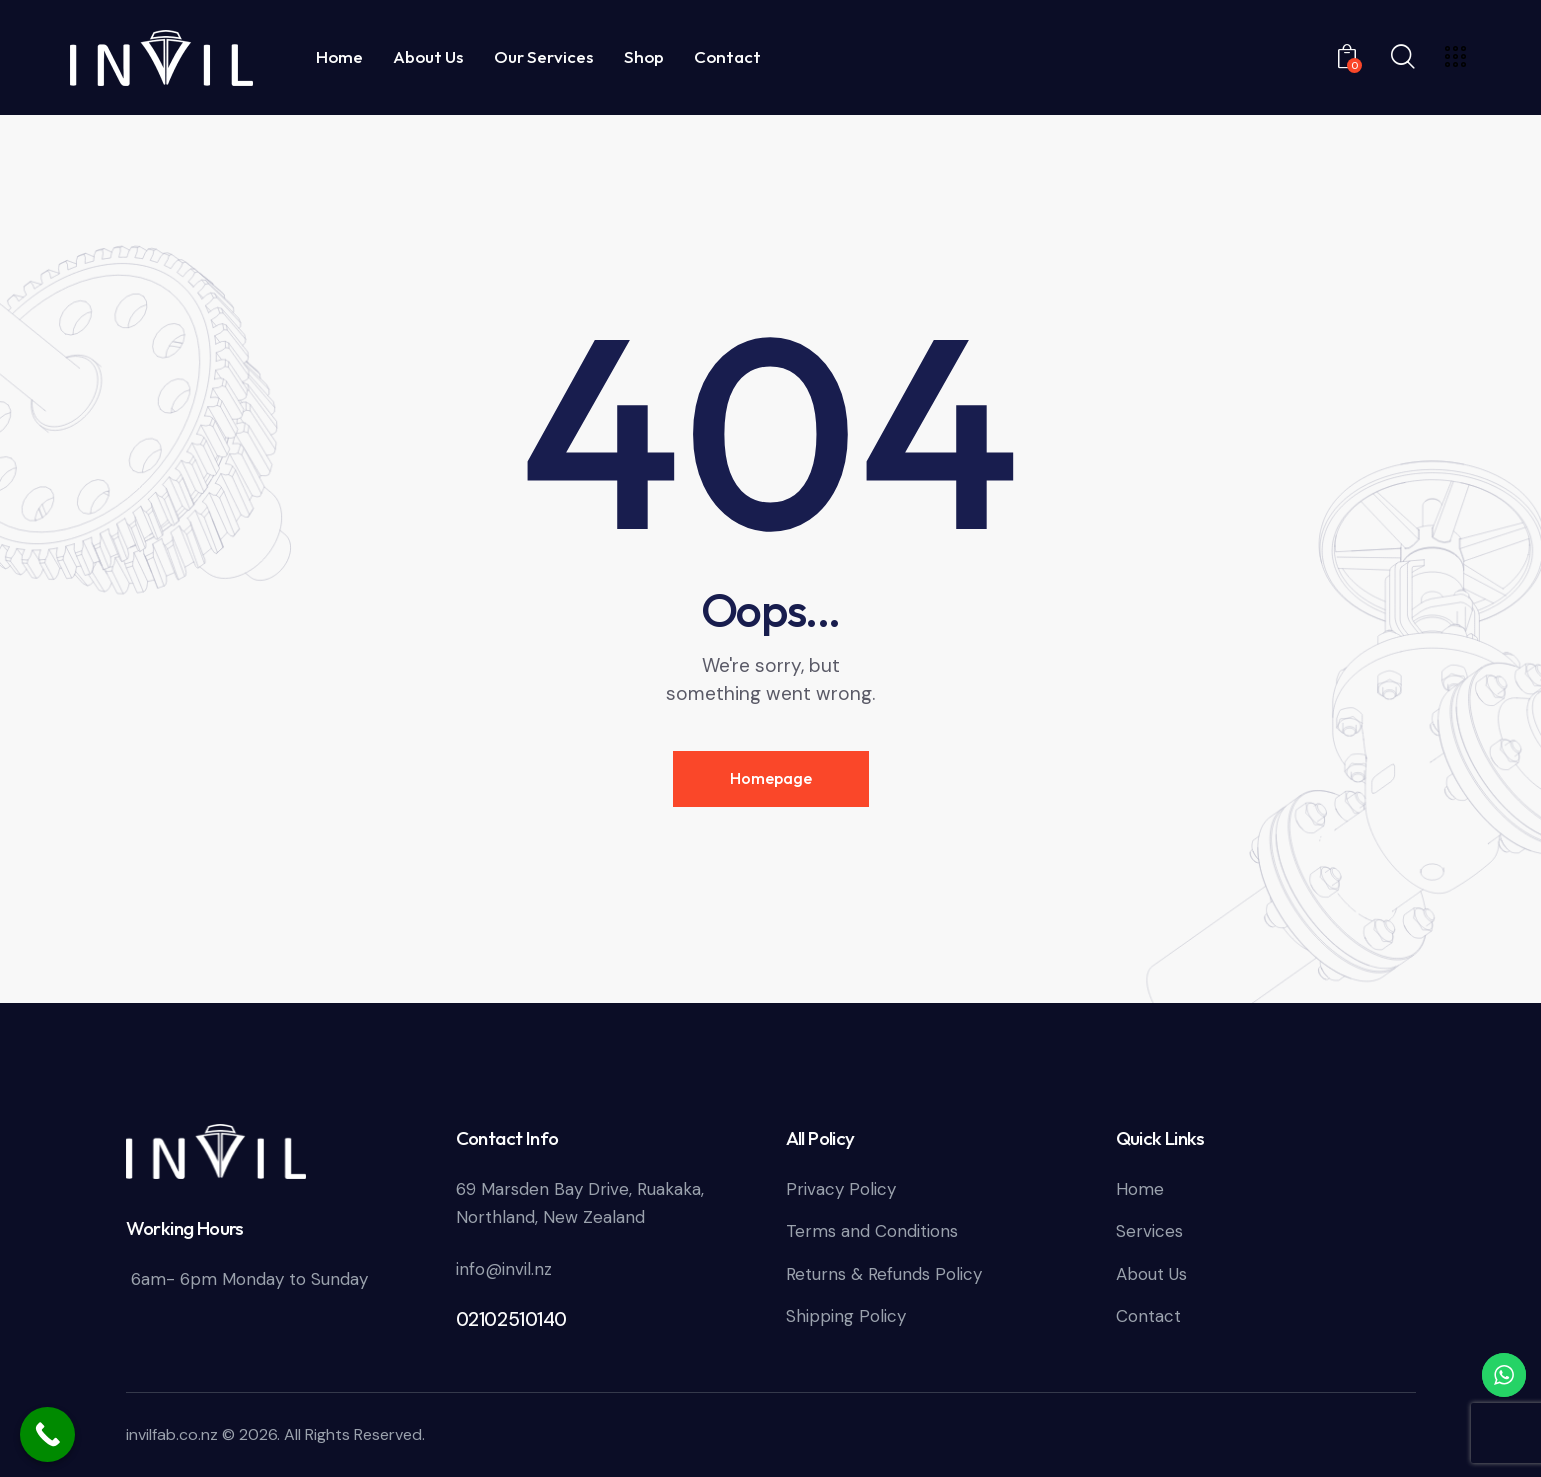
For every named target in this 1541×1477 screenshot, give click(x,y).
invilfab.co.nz (172, 1434)
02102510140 (512, 1319)
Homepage (771, 778)
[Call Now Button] (47, 1434)
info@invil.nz (504, 1269)
